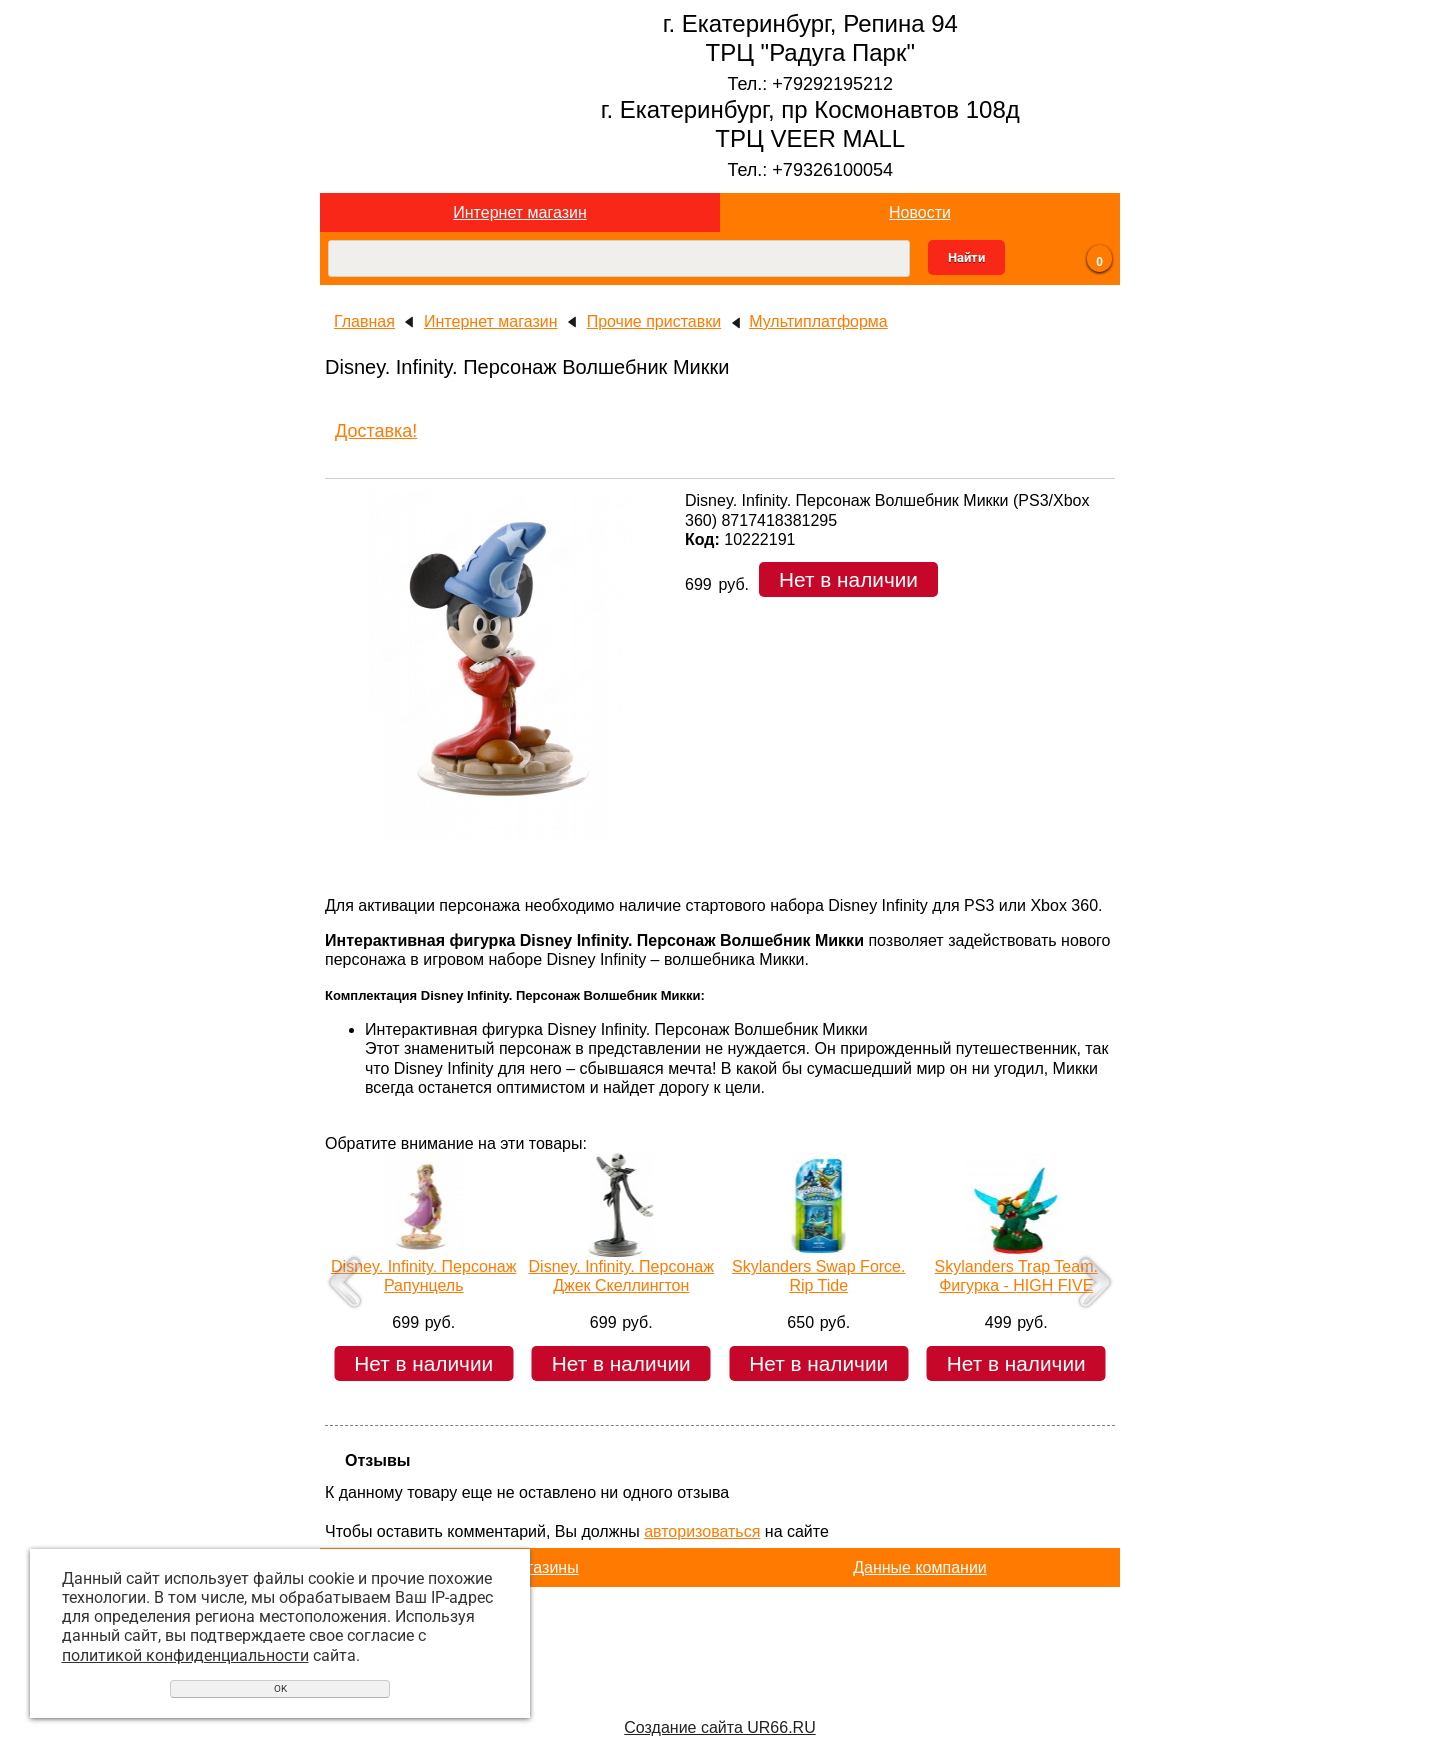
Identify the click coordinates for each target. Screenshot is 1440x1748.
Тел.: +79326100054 (810, 170)
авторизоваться (702, 1531)
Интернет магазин (519, 212)
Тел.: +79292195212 (810, 84)
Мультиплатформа (818, 321)
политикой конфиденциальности (185, 1655)
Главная (364, 321)
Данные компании (920, 1567)
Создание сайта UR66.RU (719, 1727)
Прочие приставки (654, 321)
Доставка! (376, 431)
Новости (920, 212)
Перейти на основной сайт (719, 1695)
